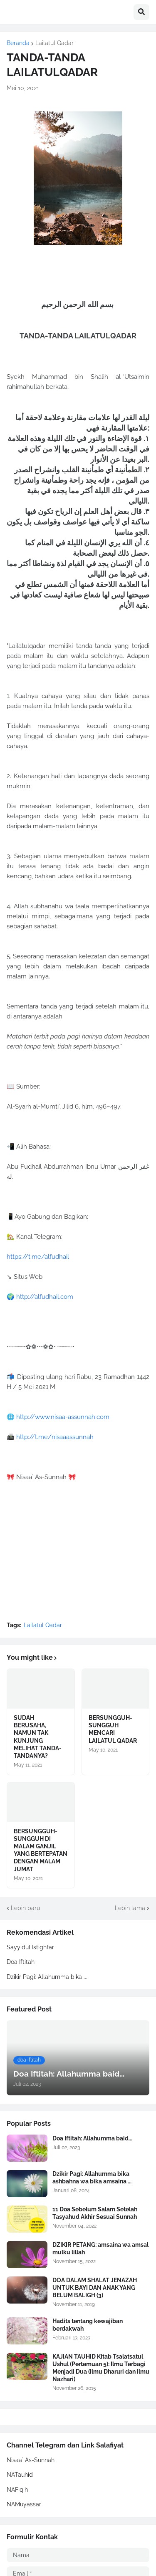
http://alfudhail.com (44, 1297)
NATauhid (20, 2474)
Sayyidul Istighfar (30, 1947)
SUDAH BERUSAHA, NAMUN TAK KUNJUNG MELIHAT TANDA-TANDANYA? (38, 1736)
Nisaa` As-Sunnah (30, 2460)
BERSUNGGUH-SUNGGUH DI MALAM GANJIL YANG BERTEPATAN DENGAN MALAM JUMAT (40, 1850)
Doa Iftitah (21, 1961)
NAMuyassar (24, 2504)
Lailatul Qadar (54, 43)
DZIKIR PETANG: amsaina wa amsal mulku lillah (100, 2248)
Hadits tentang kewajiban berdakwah (87, 2325)
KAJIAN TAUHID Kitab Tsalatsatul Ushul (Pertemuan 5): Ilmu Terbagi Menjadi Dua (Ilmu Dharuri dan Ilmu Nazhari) (100, 2368)
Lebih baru (25, 1908)
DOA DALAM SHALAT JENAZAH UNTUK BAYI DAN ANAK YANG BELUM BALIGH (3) (94, 2288)
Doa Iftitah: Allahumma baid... (92, 2138)
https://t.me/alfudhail (38, 1256)
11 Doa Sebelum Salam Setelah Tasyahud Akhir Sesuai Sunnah (94, 2213)
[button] (141, 12)
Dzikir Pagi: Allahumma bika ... (47, 1977)
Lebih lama (130, 1908)
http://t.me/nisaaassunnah (55, 1437)
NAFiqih (17, 2489)
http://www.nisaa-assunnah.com (62, 1417)
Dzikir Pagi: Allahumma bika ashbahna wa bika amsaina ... (91, 2177)
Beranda (18, 43)
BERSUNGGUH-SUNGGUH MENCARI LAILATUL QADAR (113, 1729)
